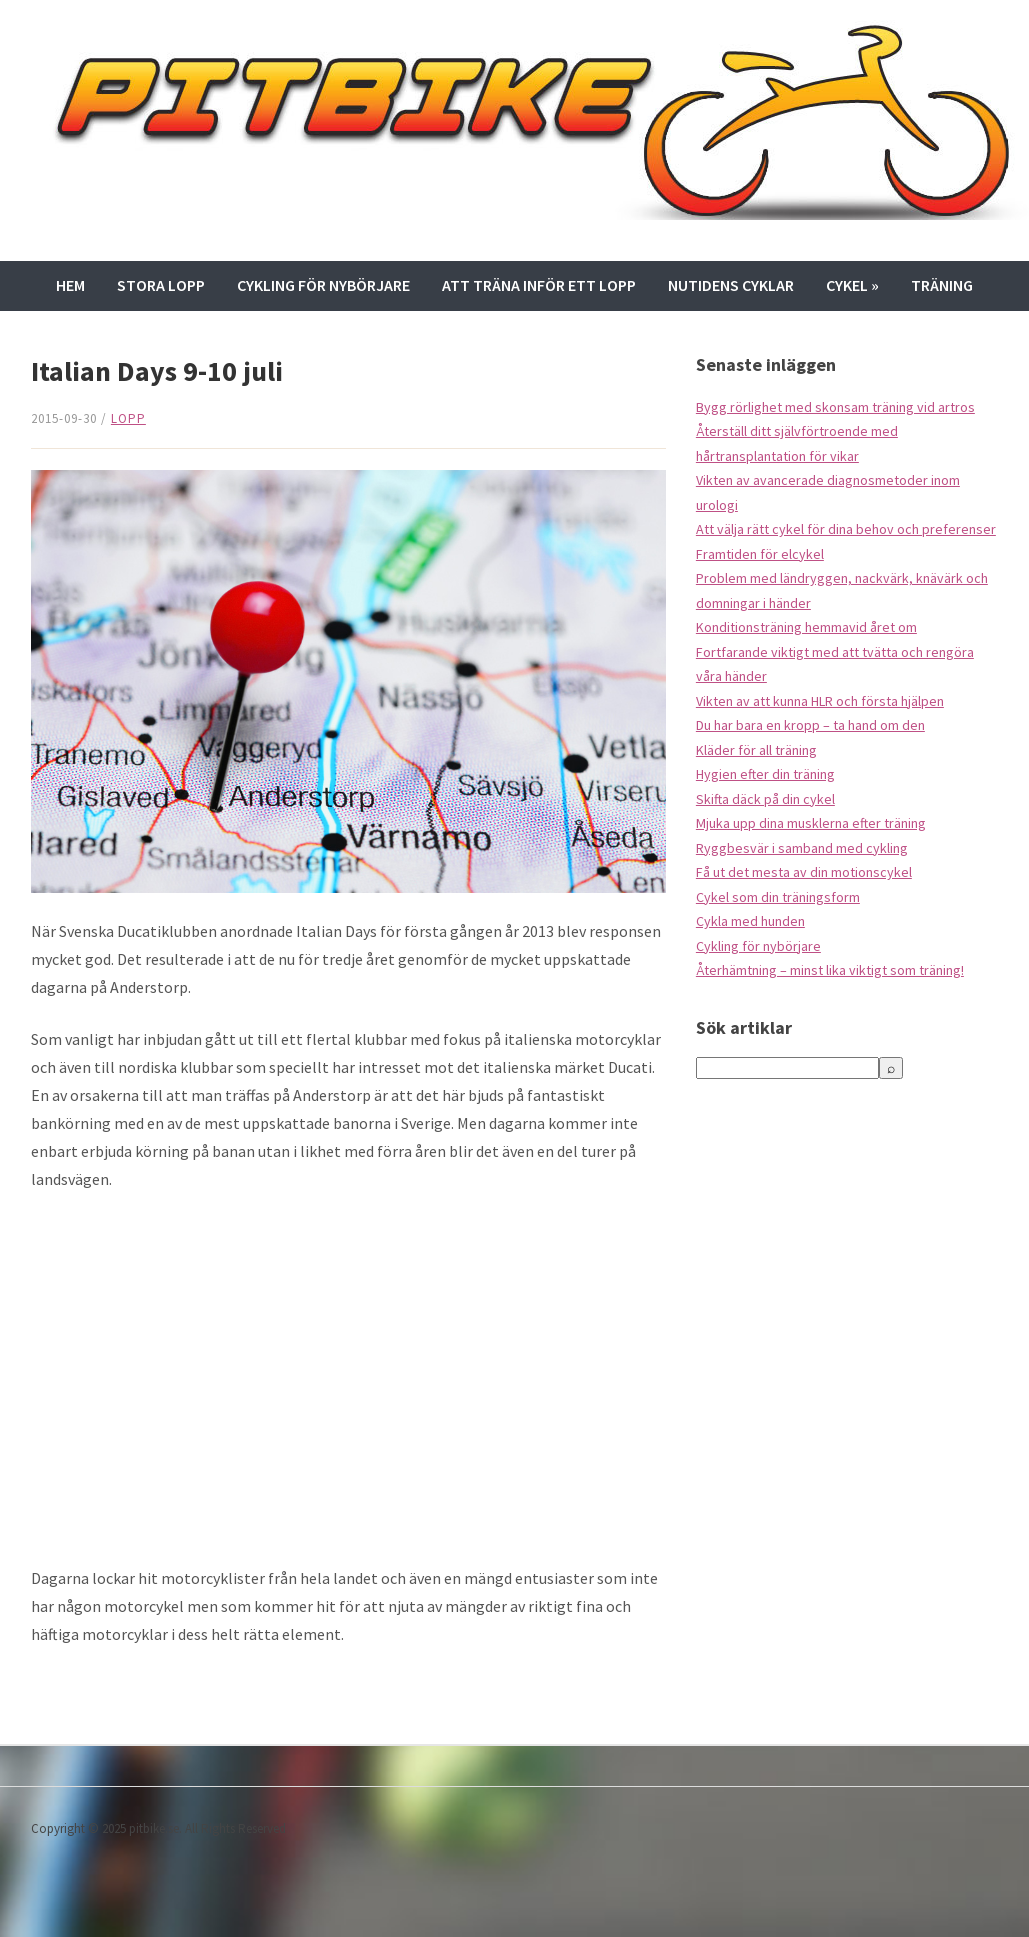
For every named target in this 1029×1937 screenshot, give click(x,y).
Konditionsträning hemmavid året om (806, 627)
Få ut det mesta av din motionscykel (804, 872)
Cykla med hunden (750, 921)
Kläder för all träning (756, 750)
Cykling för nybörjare (323, 285)
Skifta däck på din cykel (765, 799)
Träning (942, 285)
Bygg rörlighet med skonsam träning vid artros (835, 407)
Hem (70, 285)
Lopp (128, 418)
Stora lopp (161, 285)
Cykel (852, 285)
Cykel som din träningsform (778, 897)
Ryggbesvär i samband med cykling (802, 848)
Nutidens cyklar (731, 285)
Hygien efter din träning (765, 774)
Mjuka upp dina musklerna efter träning (811, 823)
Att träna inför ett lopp (539, 285)
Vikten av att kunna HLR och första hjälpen (820, 701)
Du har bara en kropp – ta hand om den (810, 725)
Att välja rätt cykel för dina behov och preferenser (846, 529)
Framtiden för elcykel (760, 554)
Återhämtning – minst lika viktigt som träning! (830, 970)
